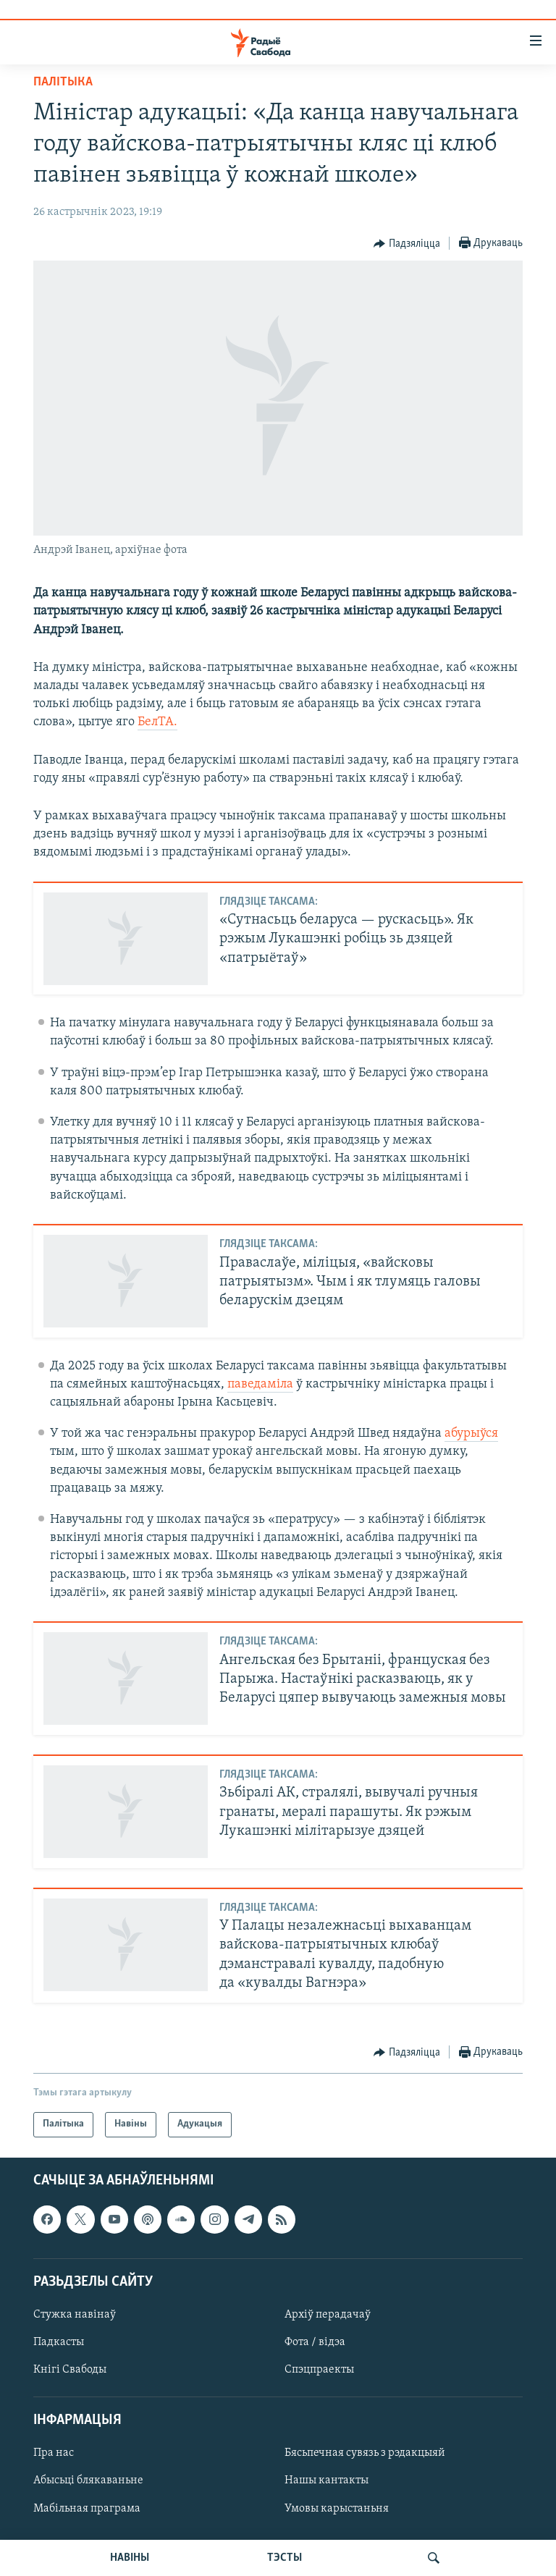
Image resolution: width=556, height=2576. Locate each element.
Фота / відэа (315, 2342)
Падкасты (58, 2342)
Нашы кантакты (326, 2480)
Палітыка (63, 82)
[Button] (407, 244)
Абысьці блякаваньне (88, 2480)
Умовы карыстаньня (337, 2508)
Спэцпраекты (319, 2370)
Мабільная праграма (86, 2508)
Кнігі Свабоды (69, 2370)
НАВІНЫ (129, 2558)
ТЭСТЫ (284, 2558)
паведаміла (260, 1384)
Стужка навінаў (74, 2314)
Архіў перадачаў (328, 2314)
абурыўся (471, 1433)
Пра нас (53, 2453)
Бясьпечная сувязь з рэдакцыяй (365, 2453)
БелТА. (157, 722)
